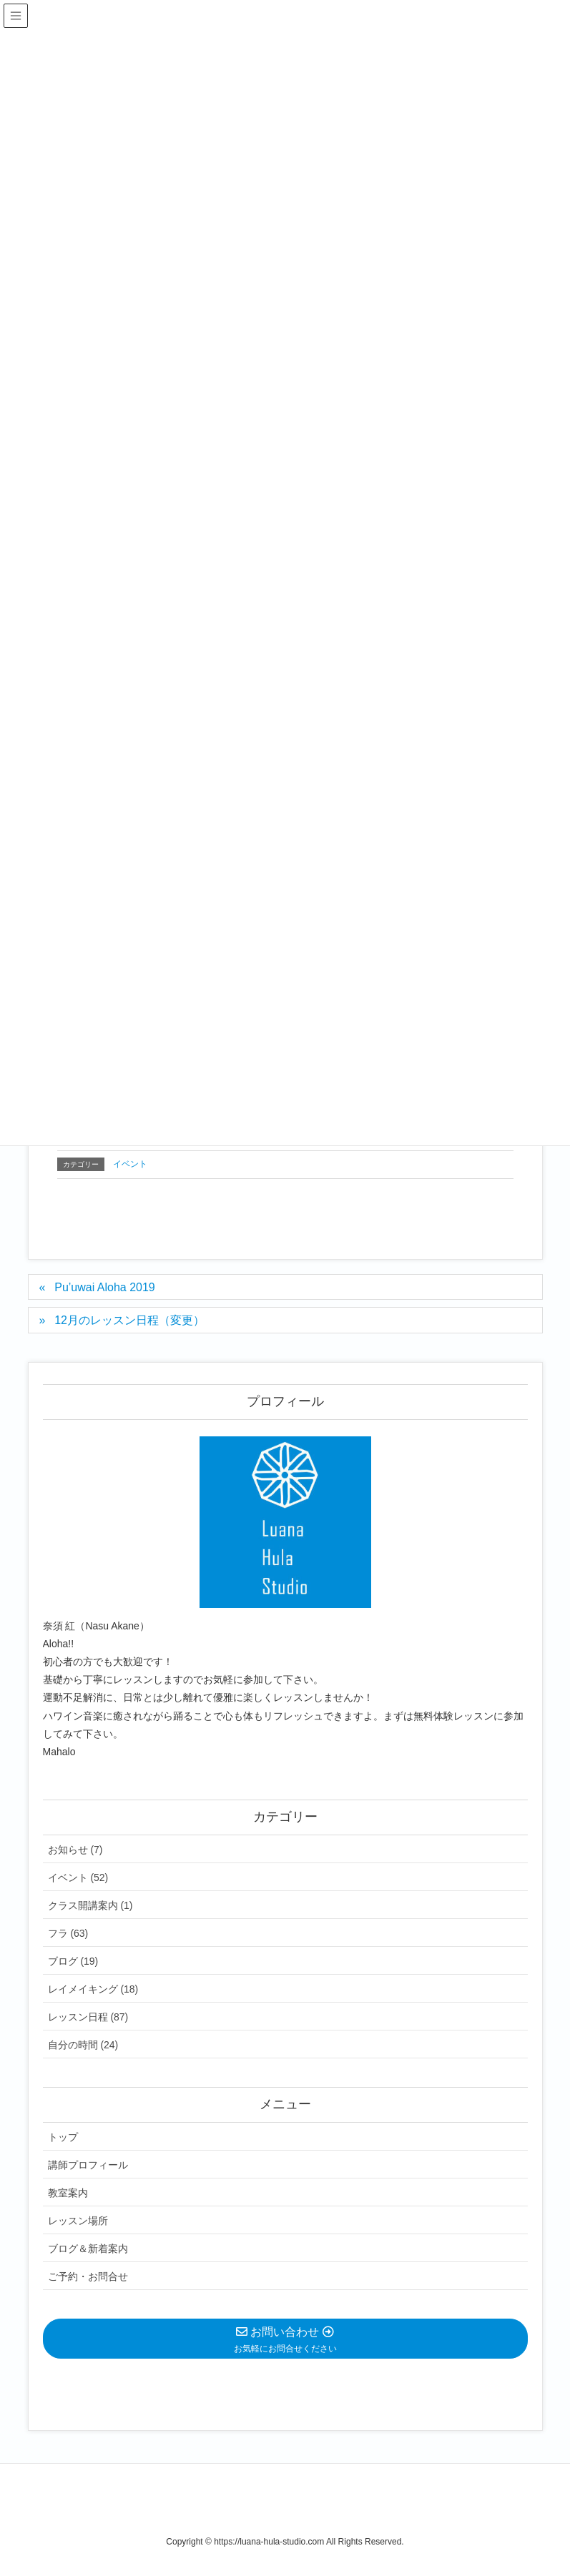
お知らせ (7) (75, 1849)
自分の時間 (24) (83, 2045)
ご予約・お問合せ (88, 2276)
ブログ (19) (73, 1961)
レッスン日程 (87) (88, 2017)
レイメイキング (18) (93, 1989)
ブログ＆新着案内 (88, 2248)
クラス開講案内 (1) (90, 1905)
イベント (130, 1164)
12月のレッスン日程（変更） (129, 1320)
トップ (63, 2137)
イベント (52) (78, 1877)
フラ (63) (68, 1933)
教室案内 (68, 2193)
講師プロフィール (88, 2165)
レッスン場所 (78, 2220)
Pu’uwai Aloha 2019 (104, 1287)
